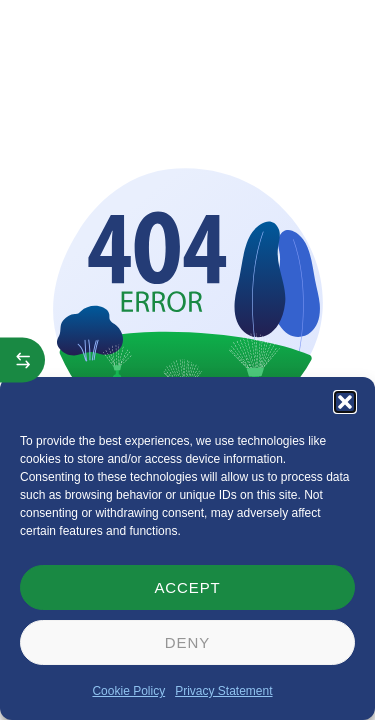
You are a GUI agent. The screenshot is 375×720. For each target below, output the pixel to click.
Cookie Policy (128, 691)
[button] (345, 402)
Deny (187, 642)
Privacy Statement (223, 691)
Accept (187, 587)
